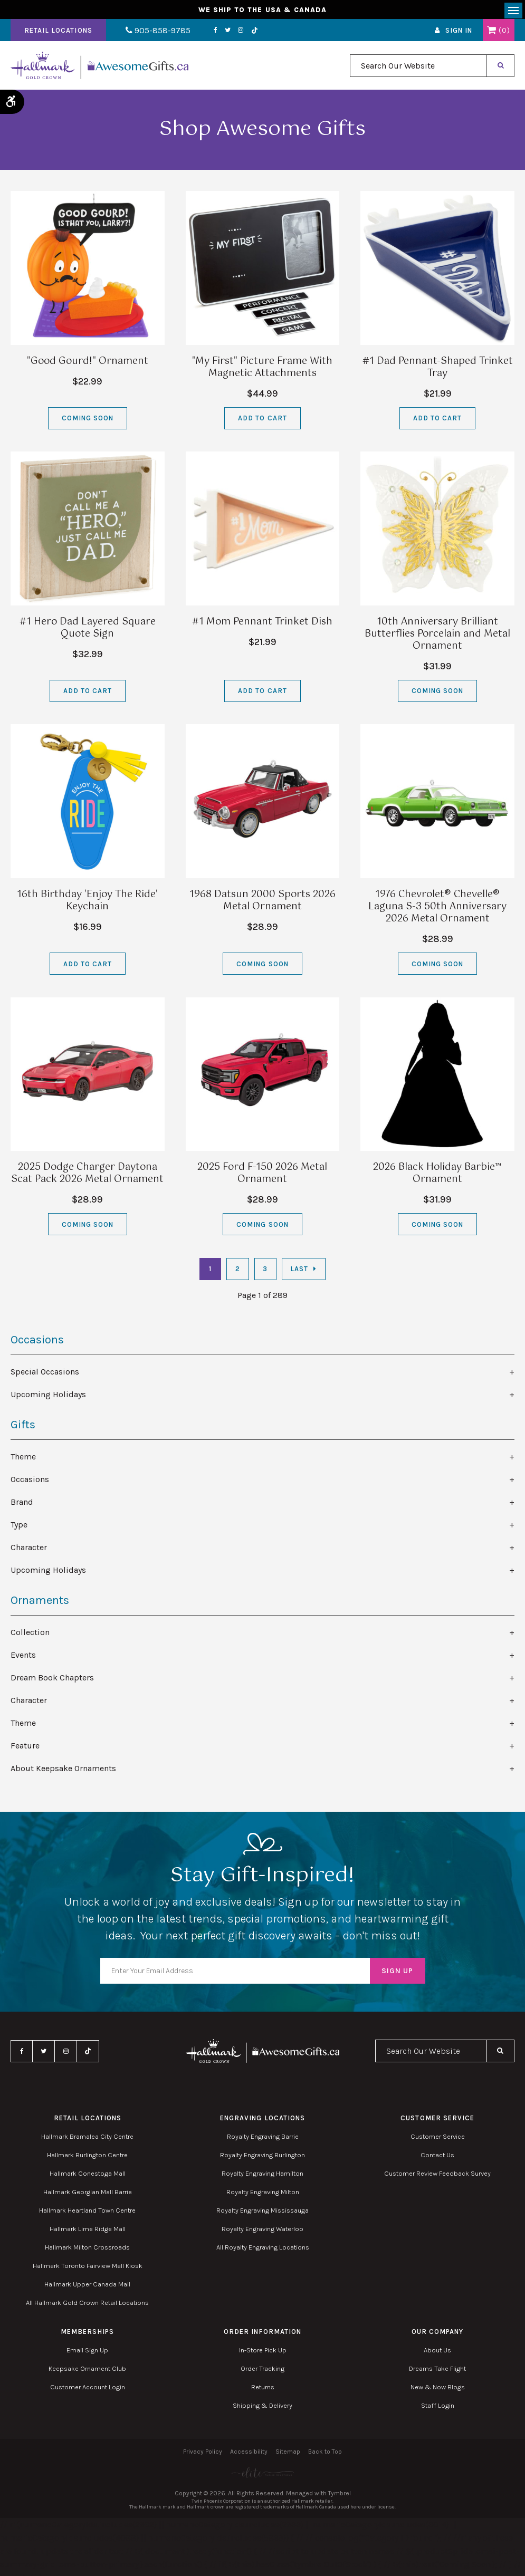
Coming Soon (87, 421)
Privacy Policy (202, 2454)
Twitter (215, 33)
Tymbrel (339, 2496)
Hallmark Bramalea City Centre (87, 2140)
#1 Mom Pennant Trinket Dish (262, 625)
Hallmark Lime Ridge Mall (88, 2232)
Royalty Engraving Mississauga (262, 2213)
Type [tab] (19, 1528)
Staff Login (437, 2408)
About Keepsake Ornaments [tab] (63, 1771)
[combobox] (418, 68)
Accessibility (249, 2454)
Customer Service (438, 2140)
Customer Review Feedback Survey (437, 2176)
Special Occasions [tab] (45, 1375)
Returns (262, 2390)
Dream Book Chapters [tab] (52, 1681)
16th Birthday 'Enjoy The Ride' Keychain (87, 904)
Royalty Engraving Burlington (262, 2158)
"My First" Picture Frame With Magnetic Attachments (262, 371)
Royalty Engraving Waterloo (262, 2232)
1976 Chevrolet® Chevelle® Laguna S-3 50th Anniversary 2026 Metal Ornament (437, 910)
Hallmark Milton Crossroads (87, 2250)
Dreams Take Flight (437, 2372)
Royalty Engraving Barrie (263, 2140)
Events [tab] (23, 1658)
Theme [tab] (23, 1460)
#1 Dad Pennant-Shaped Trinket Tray (437, 371)
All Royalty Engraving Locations (262, 2250)
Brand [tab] (22, 1505)
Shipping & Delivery (262, 2408)
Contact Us (437, 2158)
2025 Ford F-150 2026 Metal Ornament (262, 1176)
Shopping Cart (491, 33)
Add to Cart (262, 421)
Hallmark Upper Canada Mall (87, 2287)
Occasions (37, 1343)
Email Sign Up (87, 2353)
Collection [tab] (30, 1635)
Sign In (458, 33)
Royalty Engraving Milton (262, 2195)
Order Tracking (262, 2372)
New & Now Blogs (438, 2390)
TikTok (241, 33)
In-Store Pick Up (263, 2353)
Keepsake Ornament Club (87, 2372)
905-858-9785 (151, 33)
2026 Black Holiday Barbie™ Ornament (437, 1176)
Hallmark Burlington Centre (87, 2158)
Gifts (23, 1428)
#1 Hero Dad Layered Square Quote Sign (88, 631)
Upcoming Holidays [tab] (48, 1397)
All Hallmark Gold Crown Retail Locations (87, 2306)
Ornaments (40, 1603)
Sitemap (287, 2454)
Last (299, 1272)
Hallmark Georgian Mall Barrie (87, 2195)
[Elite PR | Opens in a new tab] (262, 2475)
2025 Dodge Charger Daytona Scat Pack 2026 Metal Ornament (87, 1176)
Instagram (228, 33)
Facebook (202, 33)
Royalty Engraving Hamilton (262, 2176)
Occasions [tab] (30, 1482)
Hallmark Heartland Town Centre (87, 2213)
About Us (437, 2353)
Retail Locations (58, 33)
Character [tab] (29, 1550)
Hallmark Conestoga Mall (88, 2176)
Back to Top (325, 2454)
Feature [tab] (25, 1749)
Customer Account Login (87, 2390)
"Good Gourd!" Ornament (87, 364)
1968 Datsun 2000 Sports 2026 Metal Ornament (262, 904)
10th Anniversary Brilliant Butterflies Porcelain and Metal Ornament (437, 637)
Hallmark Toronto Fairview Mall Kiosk (87, 2269)
